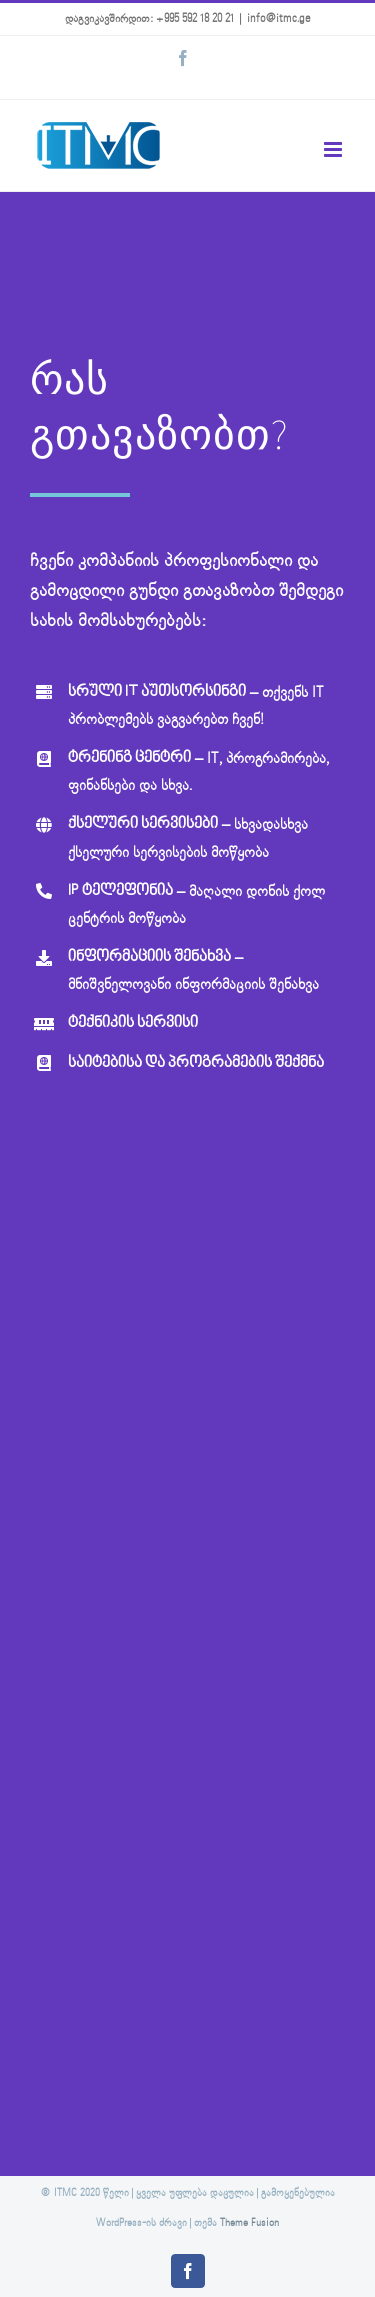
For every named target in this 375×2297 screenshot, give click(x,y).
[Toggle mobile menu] (334, 149)
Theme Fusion (249, 2223)
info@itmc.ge (279, 19)
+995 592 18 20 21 (195, 19)
